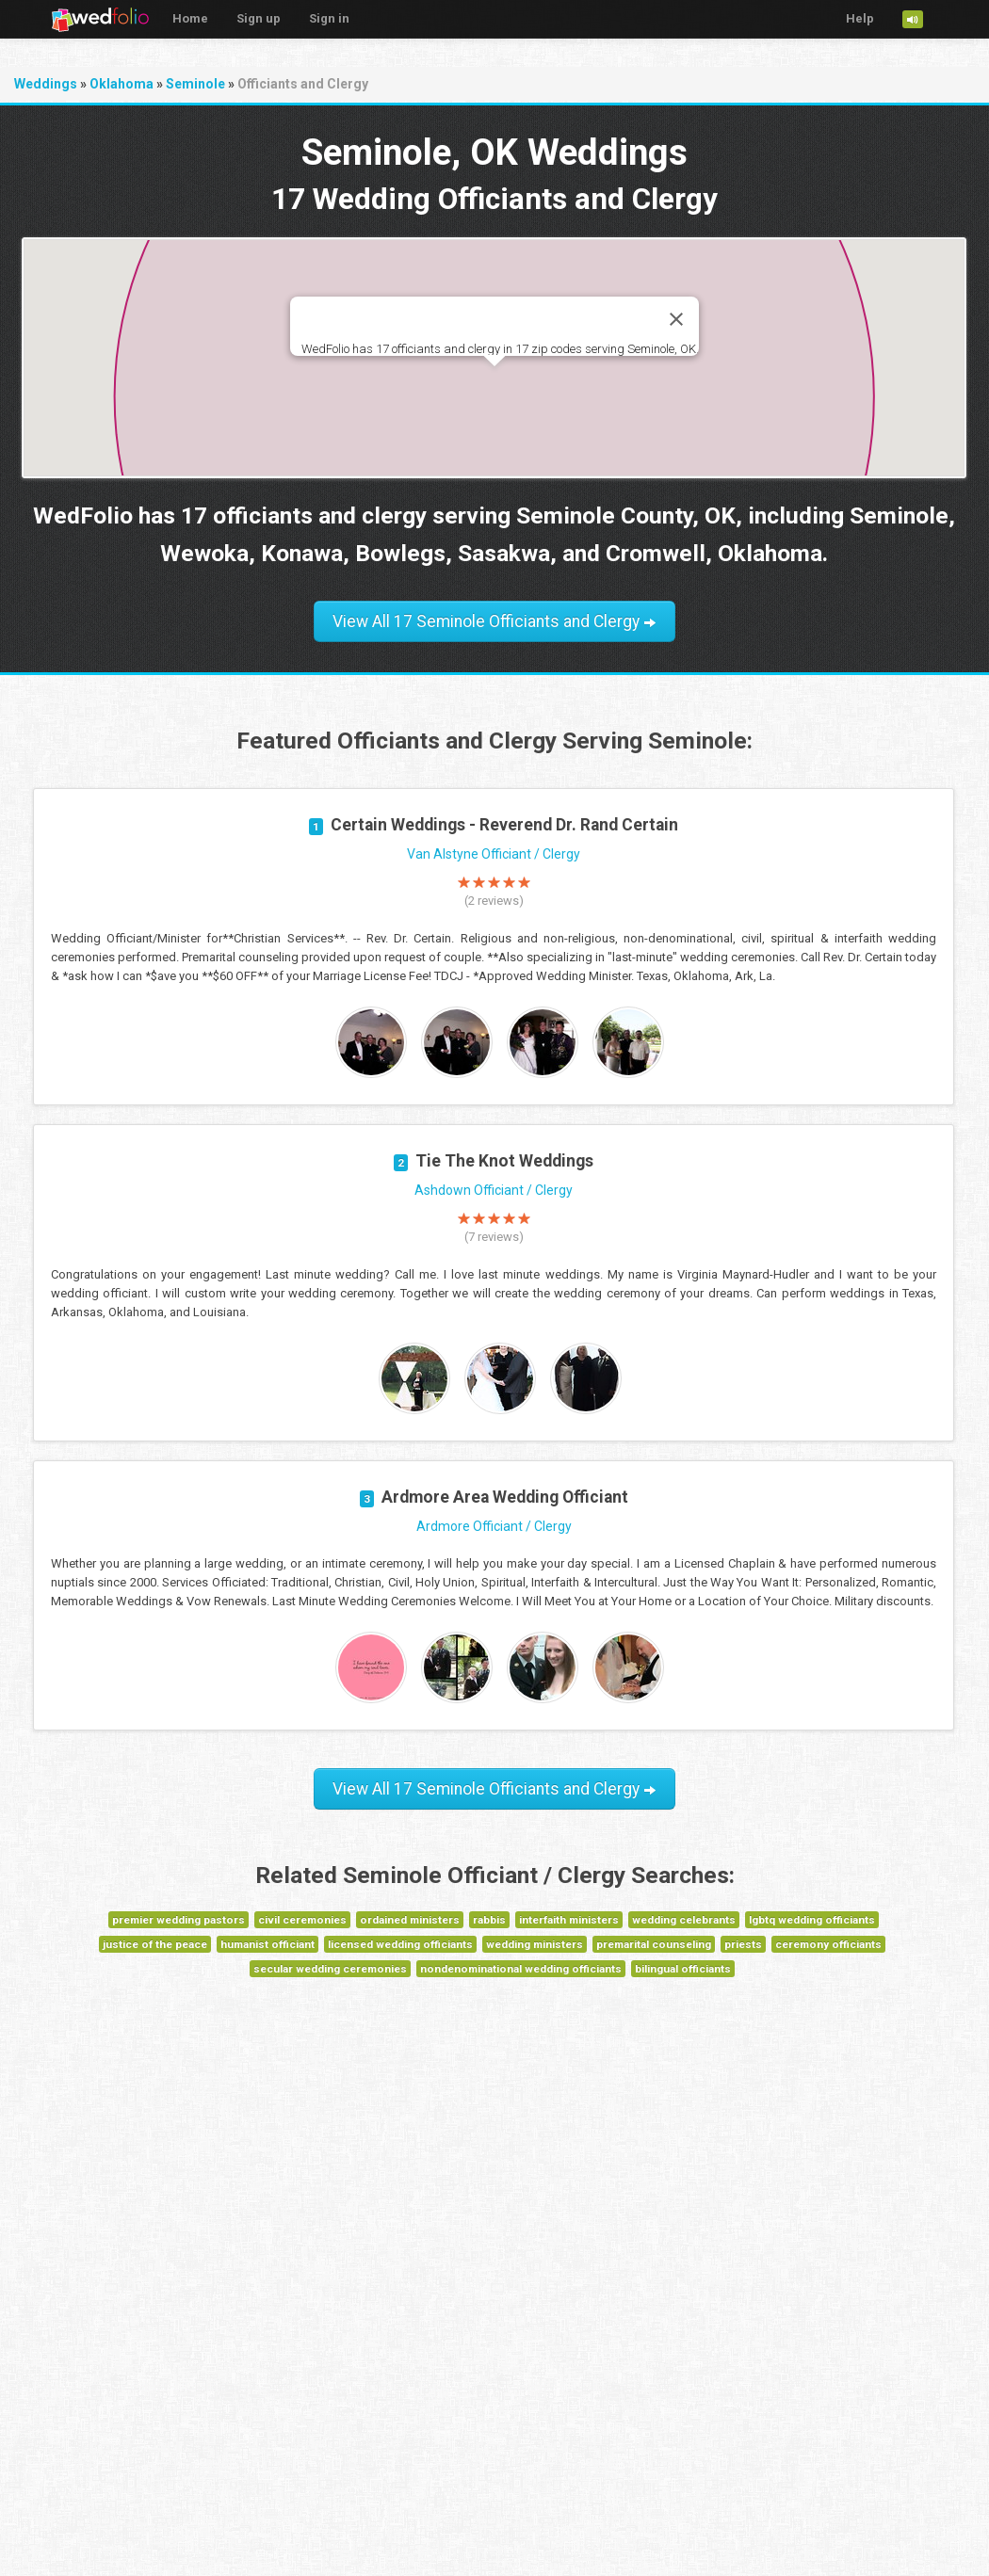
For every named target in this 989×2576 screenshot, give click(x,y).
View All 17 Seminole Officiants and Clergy (494, 621)
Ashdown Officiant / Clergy (493, 1190)
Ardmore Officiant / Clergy (494, 1526)
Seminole (195, 83)
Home (190, 18)
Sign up (258, 18)
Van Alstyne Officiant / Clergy (493, 853)
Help (860, 18)
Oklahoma (121, 83)
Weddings (45, 83)
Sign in (329, 18)
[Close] (676, 319)
